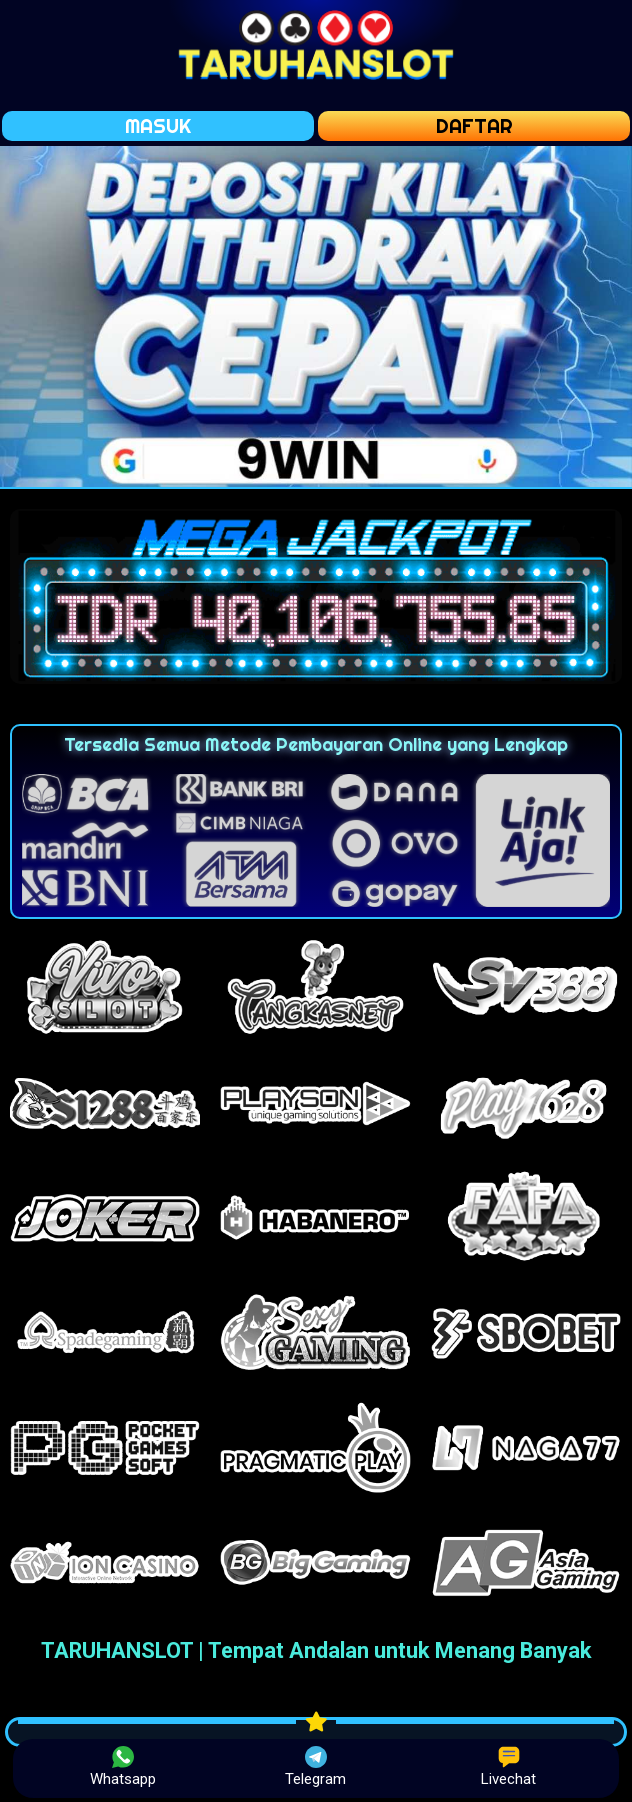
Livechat (508, 1767)
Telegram (315, 1767)
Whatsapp (123, 1767)
